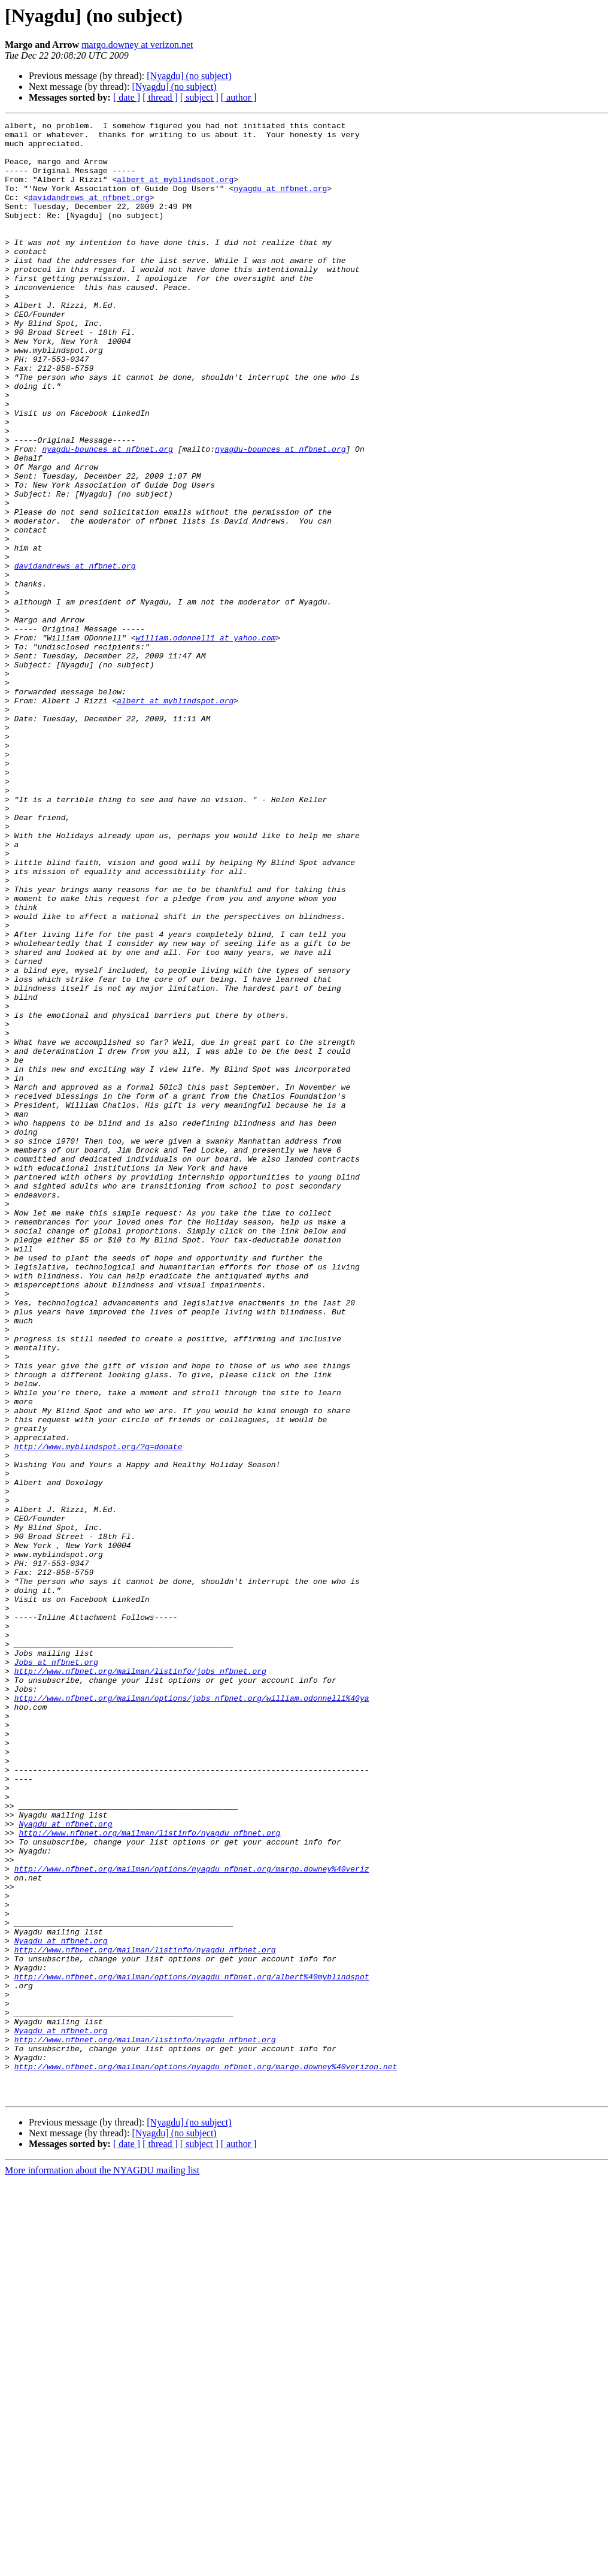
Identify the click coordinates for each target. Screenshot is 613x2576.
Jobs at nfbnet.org (56, 1971)
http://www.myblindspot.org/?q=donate (98, 1712)
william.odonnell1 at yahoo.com (205, 741)
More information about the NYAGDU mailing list (102, 2565)
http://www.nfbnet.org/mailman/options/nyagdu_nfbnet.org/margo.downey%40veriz (191, 2219)
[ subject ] (199, 97)
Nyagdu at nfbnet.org (65, 2165)
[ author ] (239, 97)
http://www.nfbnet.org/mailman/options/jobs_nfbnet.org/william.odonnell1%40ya (191, 2014)
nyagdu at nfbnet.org (280, 202)
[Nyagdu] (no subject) (189, 76)
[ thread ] (160, 97)
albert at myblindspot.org (175, 191)
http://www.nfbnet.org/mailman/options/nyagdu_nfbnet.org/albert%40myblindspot (191, 2348)
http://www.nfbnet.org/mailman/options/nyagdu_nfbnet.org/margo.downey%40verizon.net (205, 2456)
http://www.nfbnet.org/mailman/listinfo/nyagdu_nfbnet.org (149, 2175)
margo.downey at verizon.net (137, 45)
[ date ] (126, 97)
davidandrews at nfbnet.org (89, 213)
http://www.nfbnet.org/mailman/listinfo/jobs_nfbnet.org (140, 1981)
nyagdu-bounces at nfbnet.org (107, 515)
